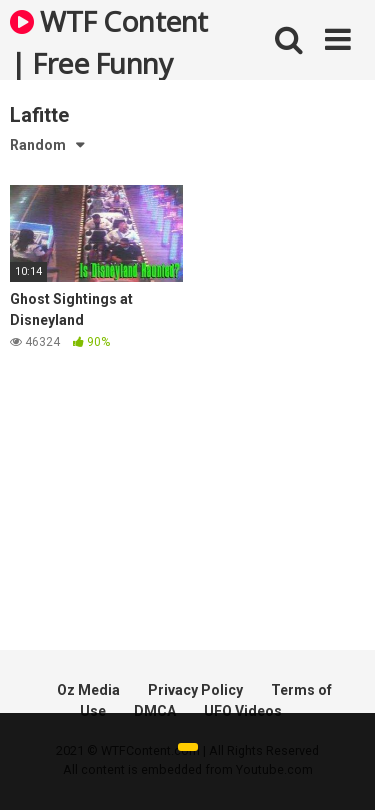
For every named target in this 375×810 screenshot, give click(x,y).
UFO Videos (243, 711)
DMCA (155, 711)
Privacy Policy (195, 690)
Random (38, 145)
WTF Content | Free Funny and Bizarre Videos (109, 41)
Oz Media (88, 690)
